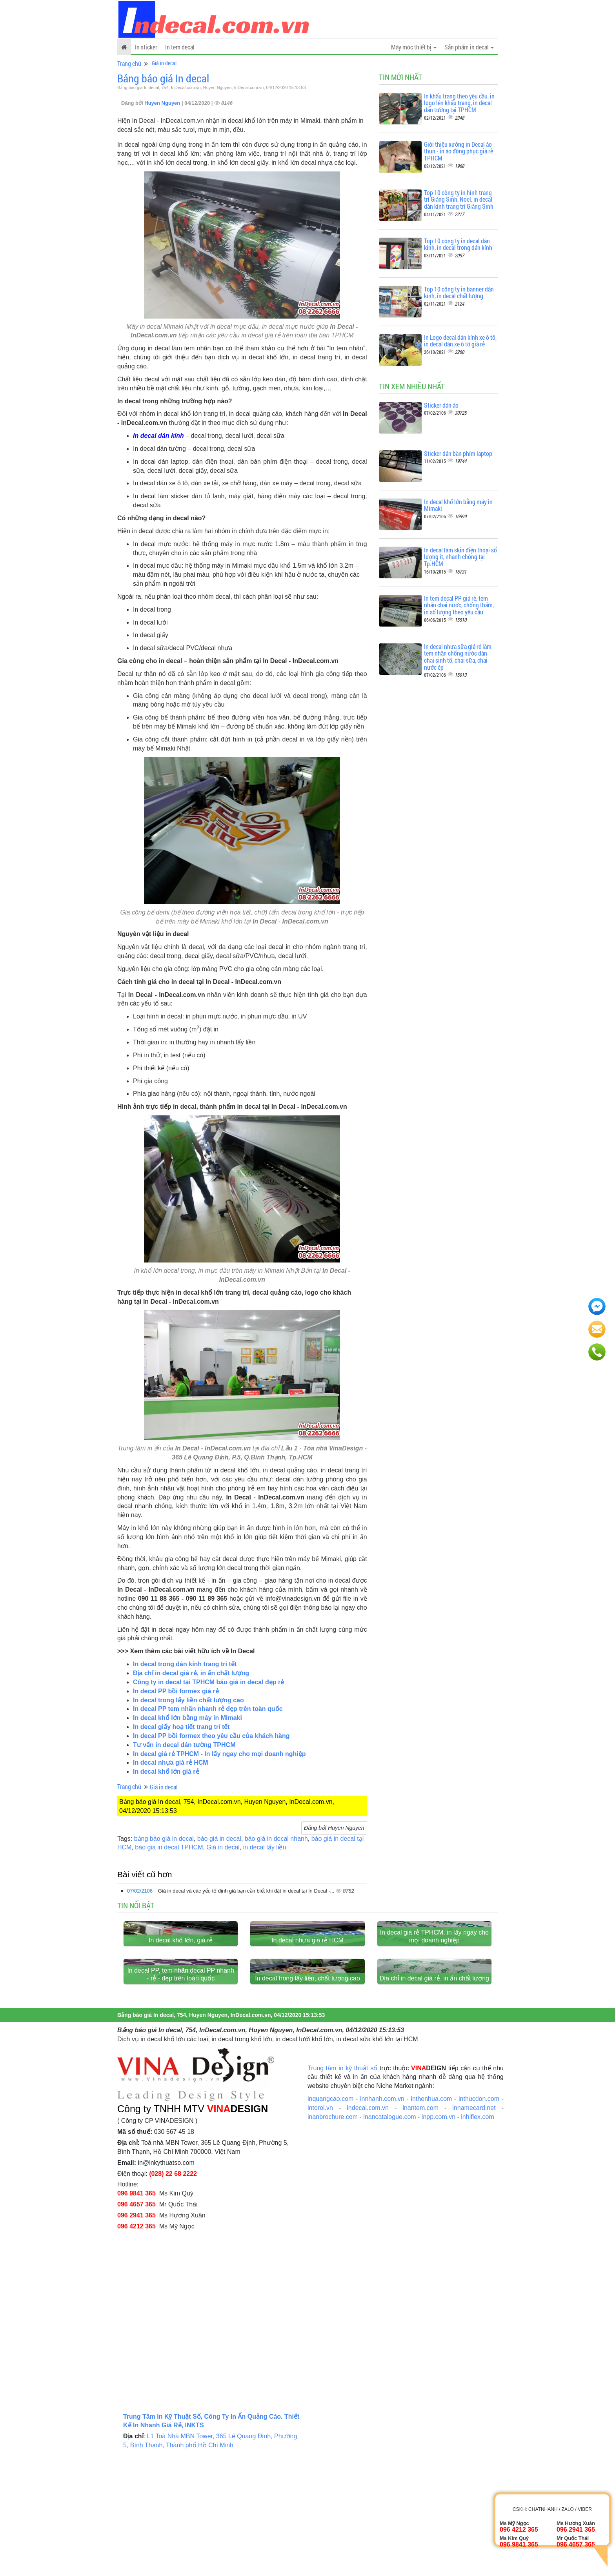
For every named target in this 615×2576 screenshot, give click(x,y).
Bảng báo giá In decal (163, 78)
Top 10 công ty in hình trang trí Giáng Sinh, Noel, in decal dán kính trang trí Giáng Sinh (458, 199)
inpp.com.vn (438, 2237)
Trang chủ (129, 63)
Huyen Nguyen (163, 103)
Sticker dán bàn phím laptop (458, 453)
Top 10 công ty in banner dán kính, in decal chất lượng (459, 292)
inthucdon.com (479, 2219)
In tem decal (180, 47)
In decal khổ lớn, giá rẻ (181, 2000)
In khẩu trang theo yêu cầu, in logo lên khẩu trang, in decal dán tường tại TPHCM (459, 103)
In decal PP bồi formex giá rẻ (176, 1691)
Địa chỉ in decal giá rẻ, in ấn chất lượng (191, 1673)
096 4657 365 (136, 2325)
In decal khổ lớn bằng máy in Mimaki (187, 1717)
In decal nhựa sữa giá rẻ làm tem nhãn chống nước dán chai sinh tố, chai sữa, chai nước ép (457, 656)
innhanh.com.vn (382, 2219)
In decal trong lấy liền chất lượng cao (188, 1700)
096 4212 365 (136, 2347)
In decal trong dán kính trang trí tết (185, 1664)
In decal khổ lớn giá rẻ (166, 1771)
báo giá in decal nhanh (276, 1838)
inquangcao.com (330, 2219)
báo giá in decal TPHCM (169, 1847)
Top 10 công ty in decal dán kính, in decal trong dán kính (458, 244)
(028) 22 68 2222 (173, 2294)
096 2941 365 (136, 2336)
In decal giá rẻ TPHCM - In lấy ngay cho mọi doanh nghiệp (219, 1754)
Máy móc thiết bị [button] (414, 47)
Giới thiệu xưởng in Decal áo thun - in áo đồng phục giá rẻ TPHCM (458, 151)
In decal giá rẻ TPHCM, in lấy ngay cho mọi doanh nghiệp (434, 1996)
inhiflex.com (477, 2237)
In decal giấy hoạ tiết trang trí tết (181, 1726)
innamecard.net (473, 2228)
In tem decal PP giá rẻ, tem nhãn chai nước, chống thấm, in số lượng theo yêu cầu (459, 605)
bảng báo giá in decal (164, 1838)
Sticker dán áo (441, 405)
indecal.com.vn (368, 2228)
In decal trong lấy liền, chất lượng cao (307, 2099)
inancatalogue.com (389, 2237)
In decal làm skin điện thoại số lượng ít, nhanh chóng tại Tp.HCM (460, 557)
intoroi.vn (320, 2228)
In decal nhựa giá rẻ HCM (170, 1762)
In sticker (146, 47)
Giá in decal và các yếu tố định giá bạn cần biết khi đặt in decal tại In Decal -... (247, 1891)
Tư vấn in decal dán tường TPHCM (184, 1745)
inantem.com (420, 2228)
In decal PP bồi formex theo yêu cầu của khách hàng (211, 1736)
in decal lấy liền (264, 1847)
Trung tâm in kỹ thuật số (342, 2189)
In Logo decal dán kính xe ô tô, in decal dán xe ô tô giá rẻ (460, 340)
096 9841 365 (136, 2314)
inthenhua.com (431, 2219)
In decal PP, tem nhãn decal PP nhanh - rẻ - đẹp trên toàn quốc (180, 2095)
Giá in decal (164, 63)
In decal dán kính (158, 435)
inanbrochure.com (333, 2237)
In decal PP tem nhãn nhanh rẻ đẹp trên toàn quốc (208, 1708)
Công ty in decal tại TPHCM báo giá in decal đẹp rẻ (208, 1682)
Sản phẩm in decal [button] (469, 47)
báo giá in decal (219, 1838)
